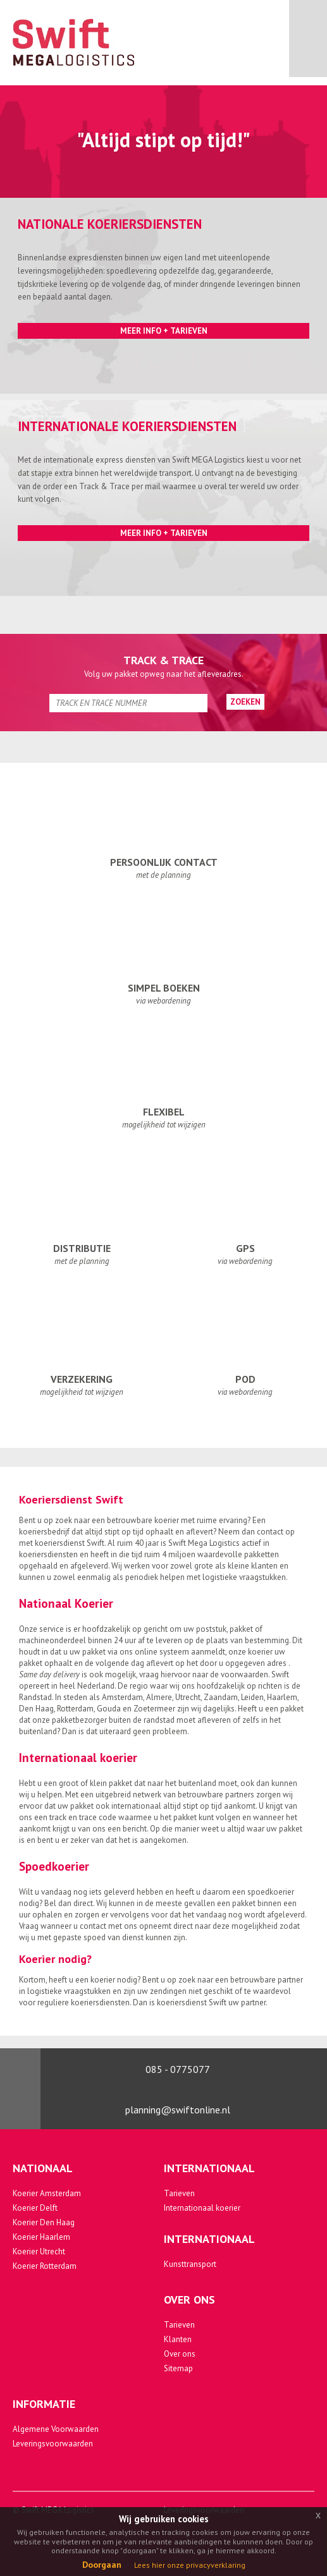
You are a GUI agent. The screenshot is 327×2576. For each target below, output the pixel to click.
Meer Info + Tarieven (163, 330)
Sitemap (178, 2368)
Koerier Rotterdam (45, 2266)
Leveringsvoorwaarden (53, 2443)
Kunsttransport (190, 2264)
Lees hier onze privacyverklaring (189, 2565)
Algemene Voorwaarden (56, 2429)
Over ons (179, 2353)
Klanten (178, 2339)
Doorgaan (101, 2564)
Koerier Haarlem (41, 2237)
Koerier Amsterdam (47, 2193)
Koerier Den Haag (44, 2222)
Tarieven (179, 2193)
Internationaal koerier (202, 2207)
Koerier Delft (35, 2207)
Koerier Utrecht (39, 2251)
